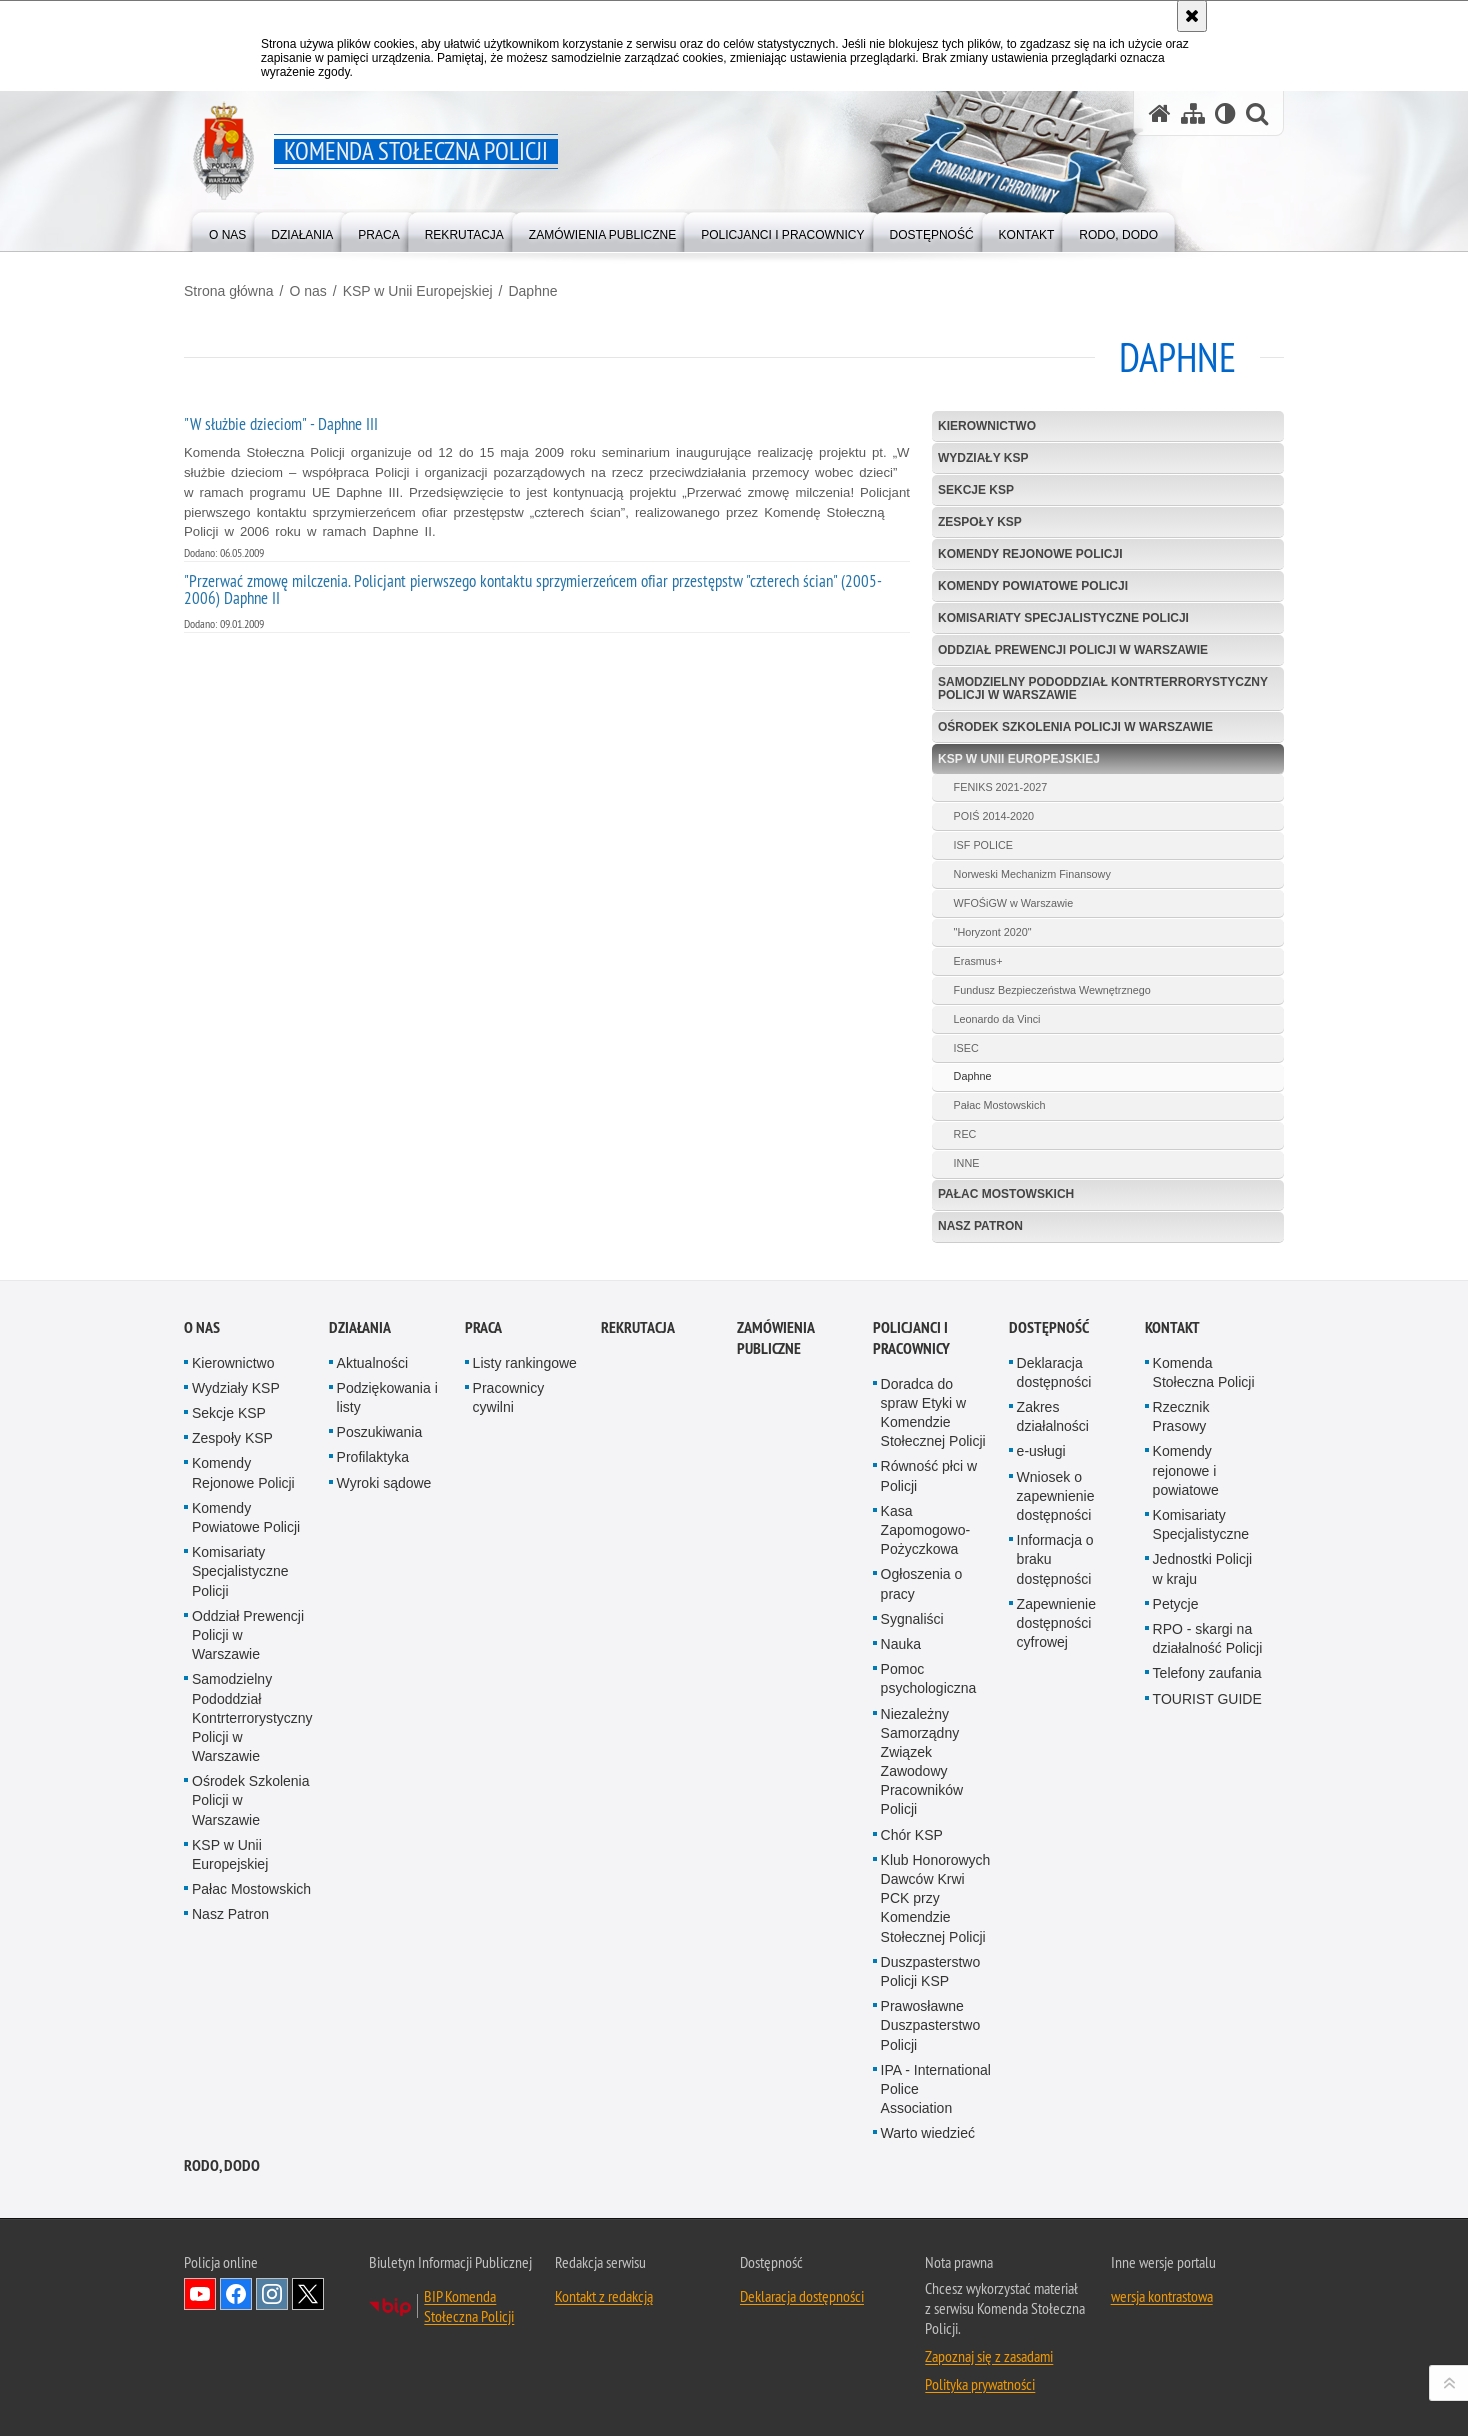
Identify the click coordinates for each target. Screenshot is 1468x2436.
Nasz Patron (980, 1226)
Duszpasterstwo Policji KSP (931, 2057)
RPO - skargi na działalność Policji (1208, 1724)
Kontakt (1172, 1413)
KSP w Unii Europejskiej (418, 291)
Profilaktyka (373, 1544)
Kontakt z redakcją (604, 2383)
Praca (483, 1413)
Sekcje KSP (976, 490)
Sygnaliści (912, 1705)
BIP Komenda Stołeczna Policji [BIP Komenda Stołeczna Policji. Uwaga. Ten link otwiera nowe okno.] (469, 2393)
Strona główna (229, 291)
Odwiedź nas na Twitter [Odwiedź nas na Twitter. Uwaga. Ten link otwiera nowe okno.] (308, 2381)
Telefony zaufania (1207, 1759)
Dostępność (1049, 1413)
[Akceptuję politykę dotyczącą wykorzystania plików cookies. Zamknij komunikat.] (1192, 16)
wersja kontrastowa (1162, 2383)
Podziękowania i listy (387, 1483)
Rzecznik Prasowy (1181, 1502)
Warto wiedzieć (928, 2219)
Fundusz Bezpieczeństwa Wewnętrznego (1052, 990)
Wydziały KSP (983, 458)
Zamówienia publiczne (775, 1424)
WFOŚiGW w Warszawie (1014, 903)
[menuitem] (227, 230)
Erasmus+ (978, 961)
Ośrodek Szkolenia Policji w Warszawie (1075, 727)
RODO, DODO (222, 2252)
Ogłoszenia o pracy (922, 1669)
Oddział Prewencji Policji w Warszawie (1073, 650)
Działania (360, 1413)
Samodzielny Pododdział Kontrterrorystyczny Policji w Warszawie (1103, 688)
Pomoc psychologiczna (929, 1764)
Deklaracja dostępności (1054, 1458)
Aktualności (373, 1449)
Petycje (1176, 1690)
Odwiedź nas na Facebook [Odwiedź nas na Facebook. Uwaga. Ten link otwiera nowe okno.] (236, 2381)
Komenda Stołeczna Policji (1204, 1458)
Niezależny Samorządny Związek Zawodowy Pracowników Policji (922, 1848)
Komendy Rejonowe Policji (1030, 554)
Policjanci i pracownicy (911, 1424)
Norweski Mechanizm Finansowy (1032, 874)
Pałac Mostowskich (1000, 1105)
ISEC (966, 1048)
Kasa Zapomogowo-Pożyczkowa (926, 1616)
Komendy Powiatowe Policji (1033, 586)
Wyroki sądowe (384, 1569)
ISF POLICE (983, 845)
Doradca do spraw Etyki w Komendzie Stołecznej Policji (933, 1499)
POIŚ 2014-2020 (994, 816)
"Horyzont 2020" (993, 932)
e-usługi (1041, 1538)
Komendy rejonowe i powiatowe (1186, 1557)
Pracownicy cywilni (509, 1483)
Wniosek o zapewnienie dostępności (1056, 1582)
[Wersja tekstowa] (1225, 113)
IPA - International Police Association (936, 2175)
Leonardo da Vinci (997, 1019)
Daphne (532, 291)
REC (965, 1134)
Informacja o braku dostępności (1055, 1645)
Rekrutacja (638, 1413)
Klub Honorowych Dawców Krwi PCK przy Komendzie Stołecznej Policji (936, 1984)
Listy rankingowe (525, 1449)
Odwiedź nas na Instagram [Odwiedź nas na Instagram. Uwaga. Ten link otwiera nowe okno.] (272, 2381)
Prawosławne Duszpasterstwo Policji (931, 2111)
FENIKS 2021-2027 (1001, 787)
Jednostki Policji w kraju (1203, 1654)
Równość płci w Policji (929, 1562)
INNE (967, 1163)
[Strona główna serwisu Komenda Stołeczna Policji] (1160, 113)
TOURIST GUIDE (1207, 1785)
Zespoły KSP (980, 522)
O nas (307, 291)
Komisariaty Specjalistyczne (1201, 1610)
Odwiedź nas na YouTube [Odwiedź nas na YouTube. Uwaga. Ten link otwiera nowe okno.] (200, 2381)
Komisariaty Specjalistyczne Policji (1063, 618)
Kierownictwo (987, 426)
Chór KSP (912, 1921)
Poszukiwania (380, 1518)
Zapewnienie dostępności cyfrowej (1056, 1709)
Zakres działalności (1053, 1502)
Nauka (901, 1730)
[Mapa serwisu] (1193, 113)
